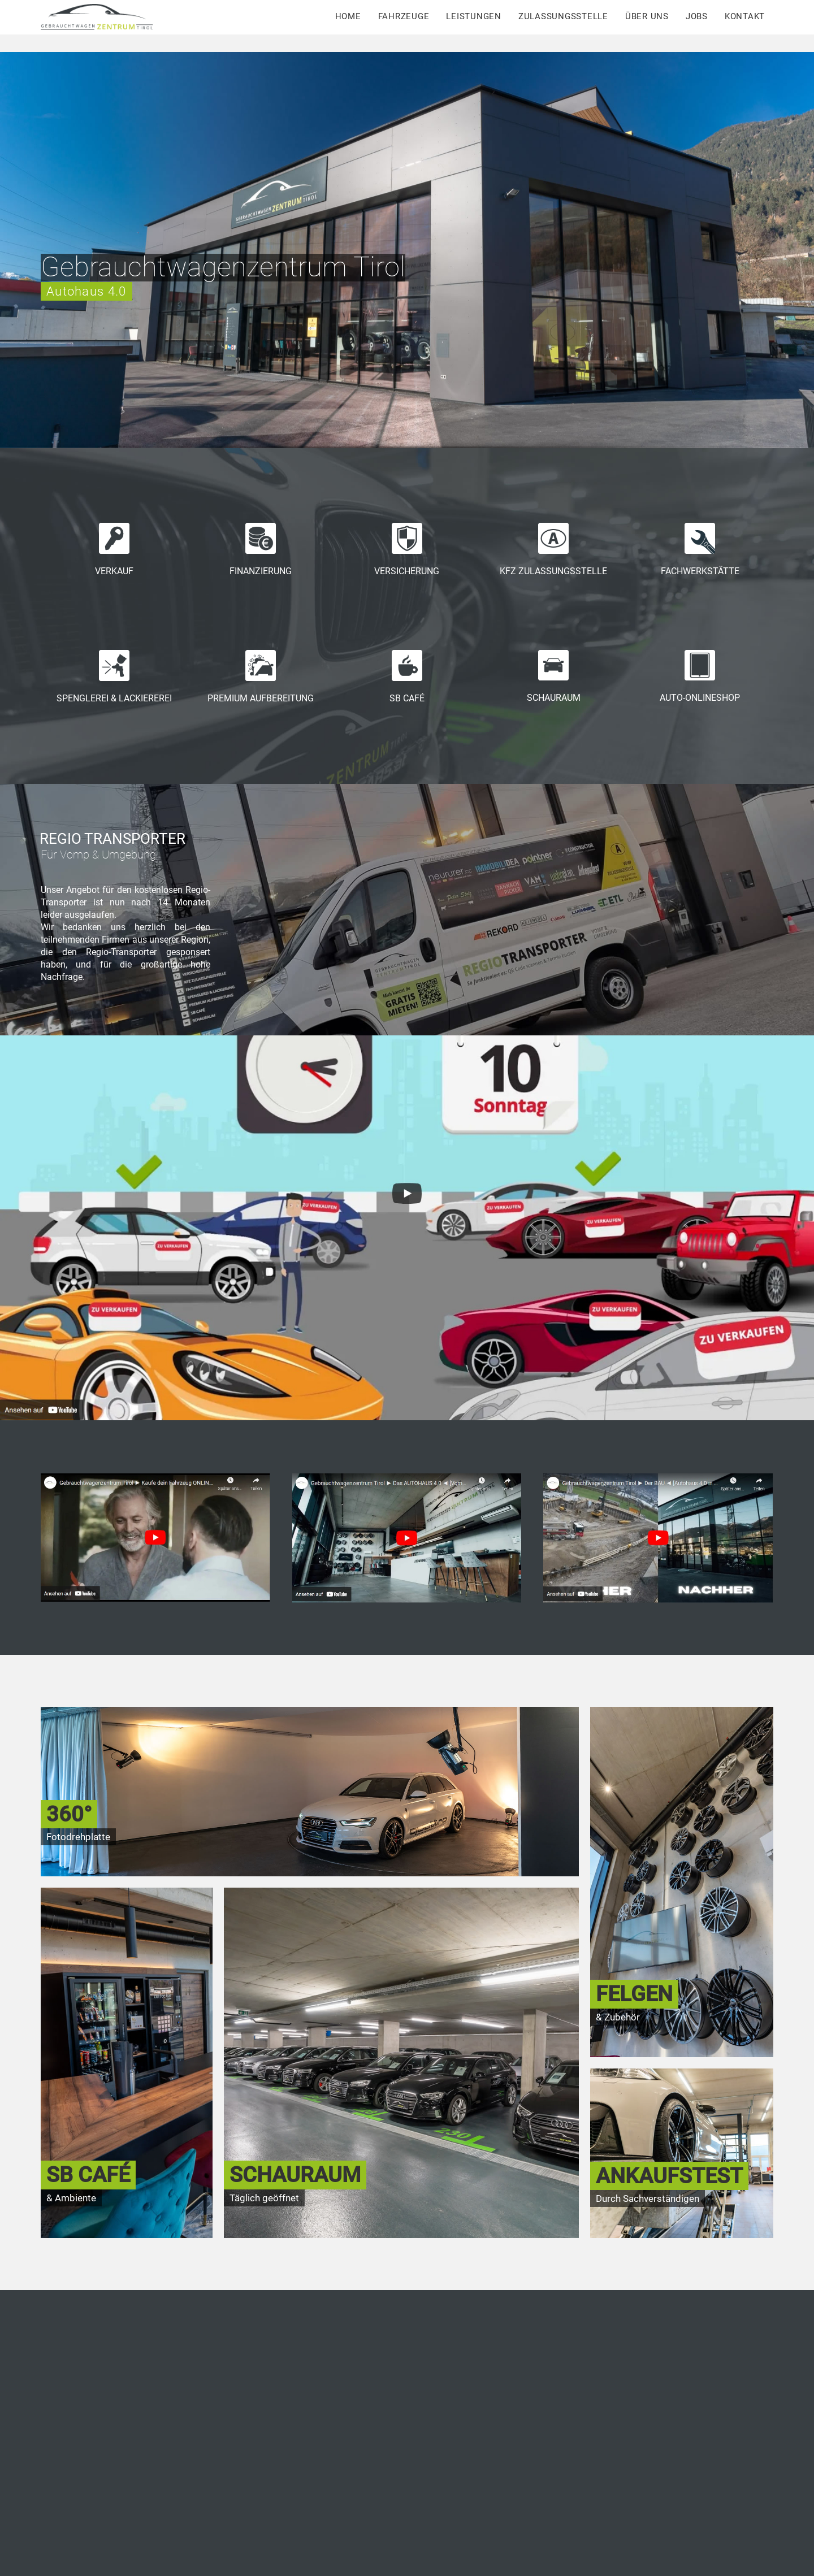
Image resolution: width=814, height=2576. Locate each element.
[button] (41, 2342)
